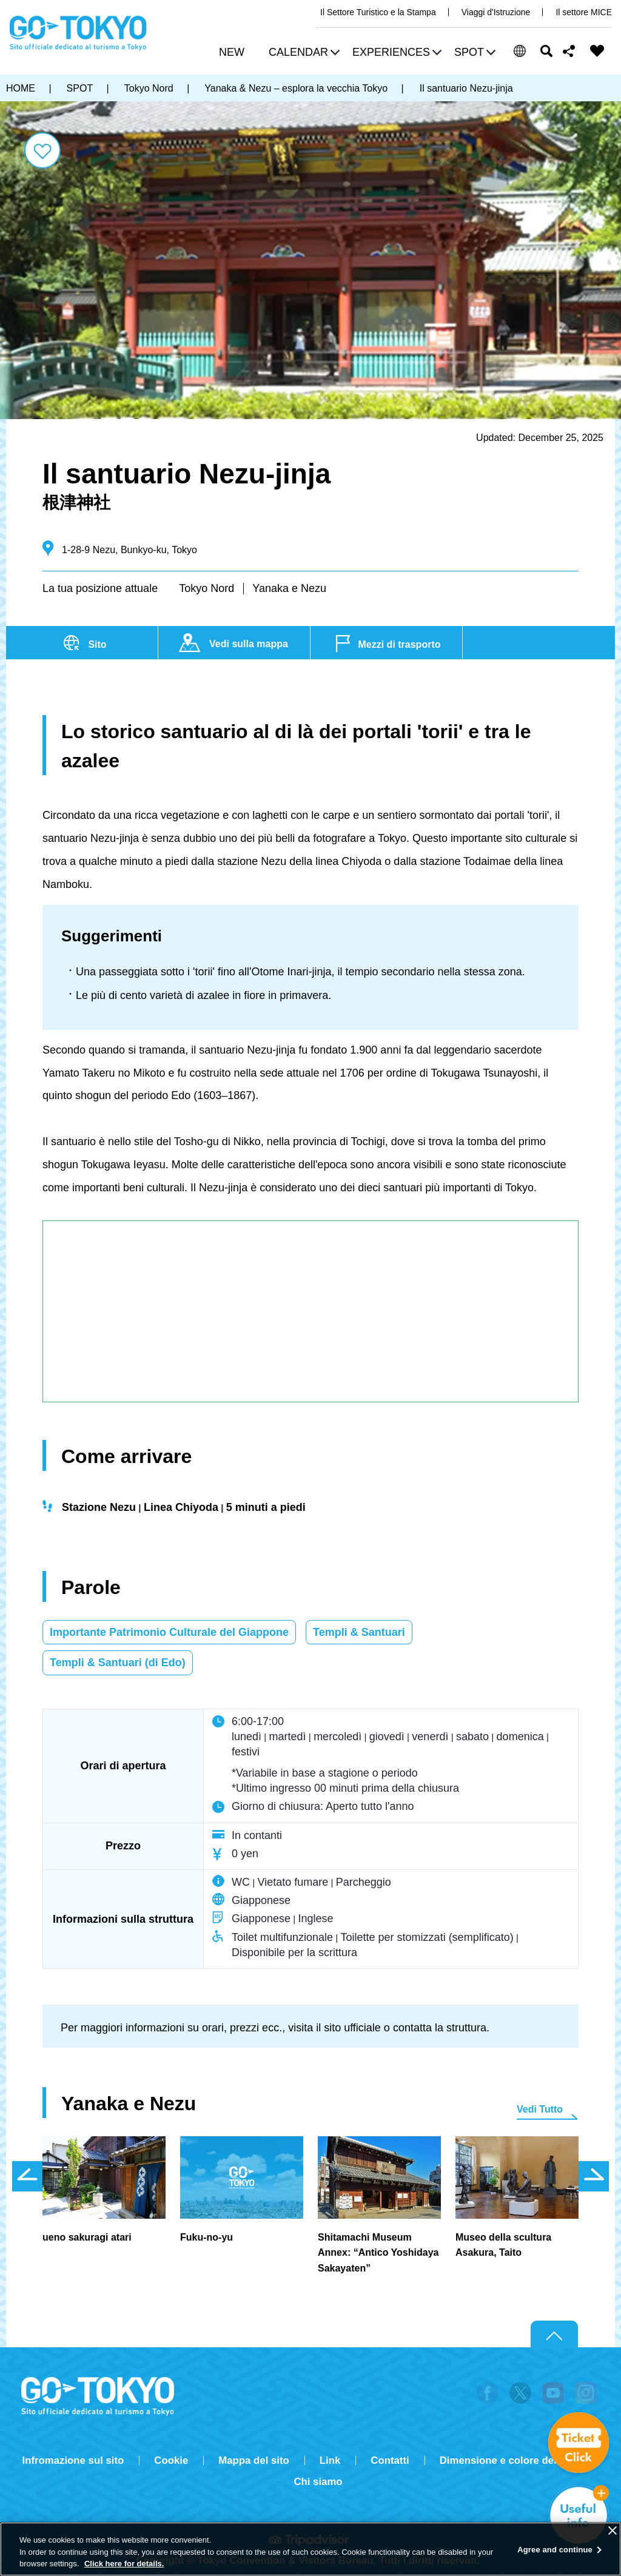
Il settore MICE (584, 12)
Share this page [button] (569, 51)
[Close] (612, 2530)
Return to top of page (554, 2335)
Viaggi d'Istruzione (496, 12)
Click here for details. (124, 2563)
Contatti (390, 2460)
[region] (310, 2549)
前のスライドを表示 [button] (27, 2176)
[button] (302, 53)
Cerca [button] (546, 51)
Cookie (171, 2460)
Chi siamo (318, 2481)
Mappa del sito (253, 2460)
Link (330, 2460)
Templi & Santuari (359, 1632)
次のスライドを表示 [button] (594, 2176)
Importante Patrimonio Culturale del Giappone (169, 1632)
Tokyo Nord (206, 588)
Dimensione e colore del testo (512, 2460)
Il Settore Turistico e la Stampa (378, 12)
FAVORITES (597, 51)
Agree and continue (554, 2549)
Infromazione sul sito (73, 2460)
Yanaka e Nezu (289, 588)
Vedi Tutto (540, 2109)
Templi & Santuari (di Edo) (118, 1662)
